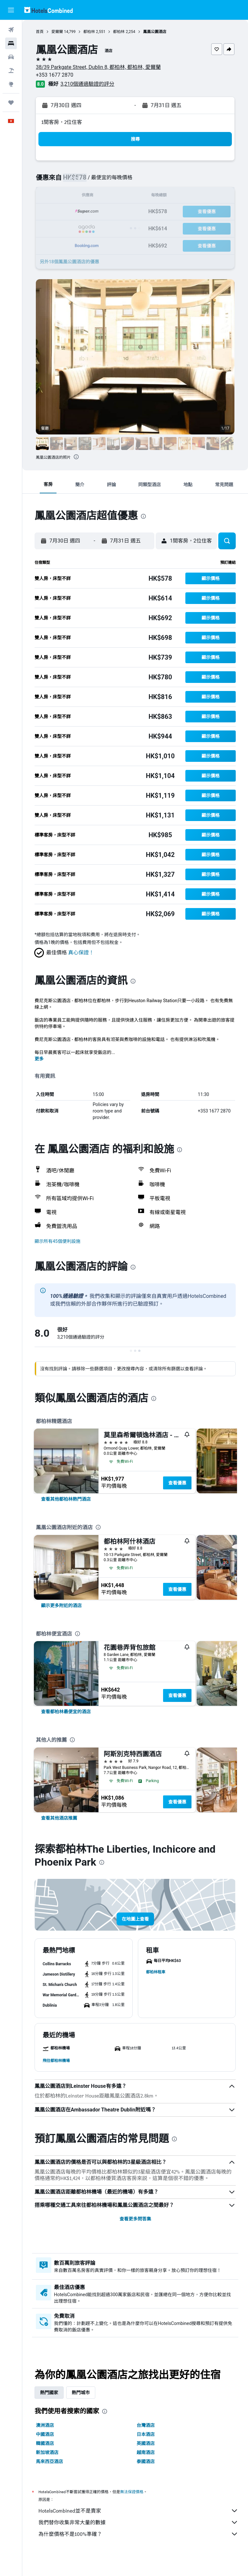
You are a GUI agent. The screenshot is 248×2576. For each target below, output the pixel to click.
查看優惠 (177, 1482)
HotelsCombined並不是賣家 (138, 2511)
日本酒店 (146, 2434)
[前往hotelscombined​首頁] (48, 10)
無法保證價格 (131, 2491)
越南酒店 (146, 2452)
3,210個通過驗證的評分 (87, 84)
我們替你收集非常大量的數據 (138, 2522)
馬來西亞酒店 (49, 2461)
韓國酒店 (45, 2443)
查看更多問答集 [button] (135, 2218)
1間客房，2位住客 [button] (61, 122)
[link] (66, 1499)
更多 (39, 1058)
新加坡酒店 (47, 2452)
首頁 (40, 31)
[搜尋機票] (11, 29)
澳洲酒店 (45, 2425)
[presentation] (76, 457)
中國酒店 (45, 2434)
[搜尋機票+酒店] (11, 70)
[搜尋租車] (11, 56)
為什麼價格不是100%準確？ (138, 2534)
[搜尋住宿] (11, 43)
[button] (11, 10)
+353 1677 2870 (54, 75)
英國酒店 (146, 2443)
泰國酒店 (146, 2461)
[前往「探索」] (11, 84)
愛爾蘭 (57, 31)
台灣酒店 (146, 2425)
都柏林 (89, 31)
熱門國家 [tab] (49, 2392)
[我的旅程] (11, 102)
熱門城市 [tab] (81, 2392)
